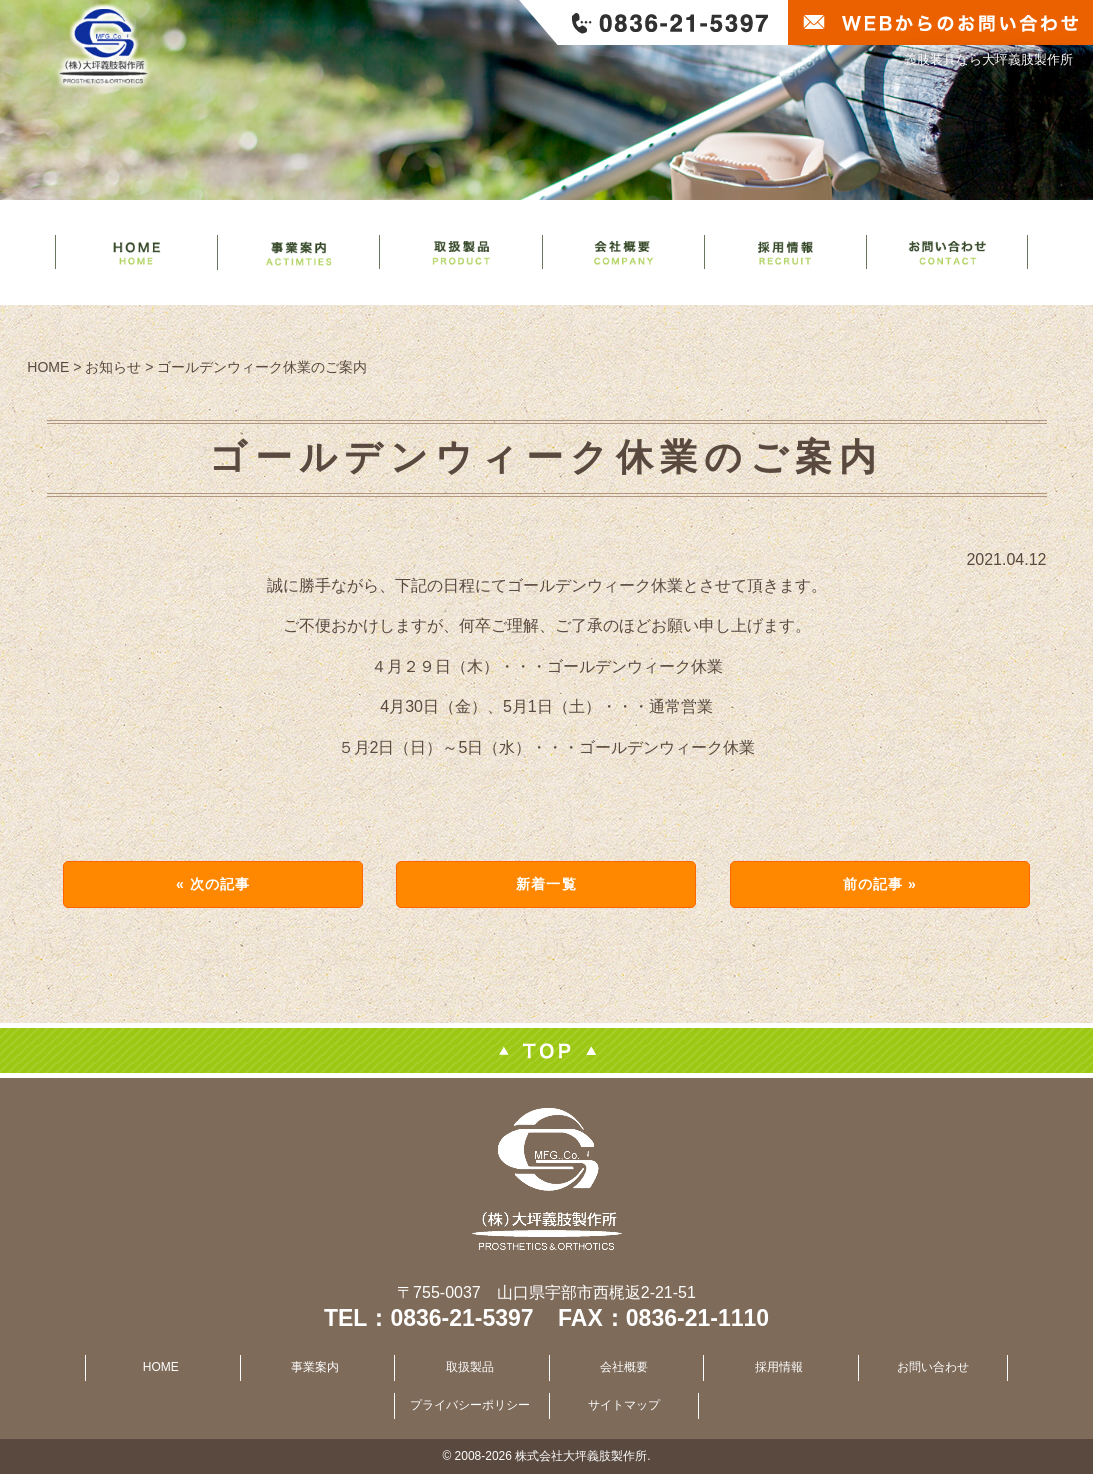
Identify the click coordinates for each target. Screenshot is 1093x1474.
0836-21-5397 (461, 1318)
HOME (161, 1367)
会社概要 (624, 1367)
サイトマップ (624, 1405)
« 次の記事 (213, 884)
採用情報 (779, 1367)
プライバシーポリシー (470, 1405)
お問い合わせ (933, 1367)
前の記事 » (880, 884)
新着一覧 (546, 884)
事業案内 (315, 1367)
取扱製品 (470, 1367)
